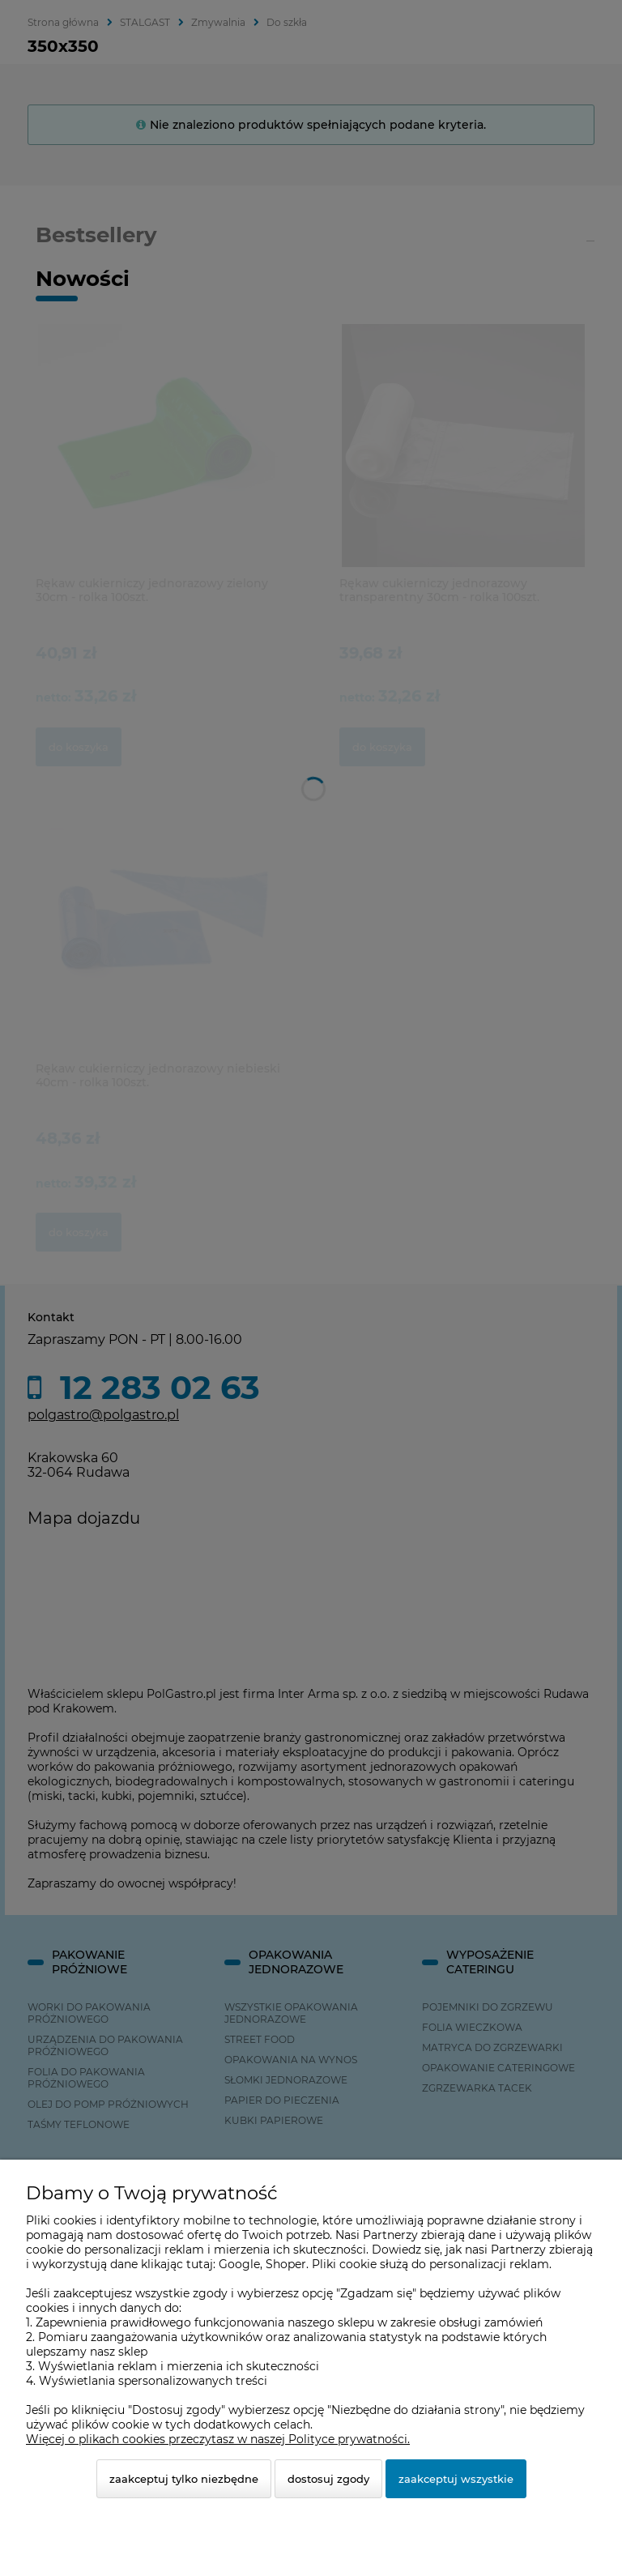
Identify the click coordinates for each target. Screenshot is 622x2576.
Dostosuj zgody (328, 2478)
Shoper (286, 2264)
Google (239, 2264)
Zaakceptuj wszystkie (455, 2478)
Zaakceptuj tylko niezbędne (183, 2478)
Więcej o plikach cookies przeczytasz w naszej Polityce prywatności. (218, 2439)
